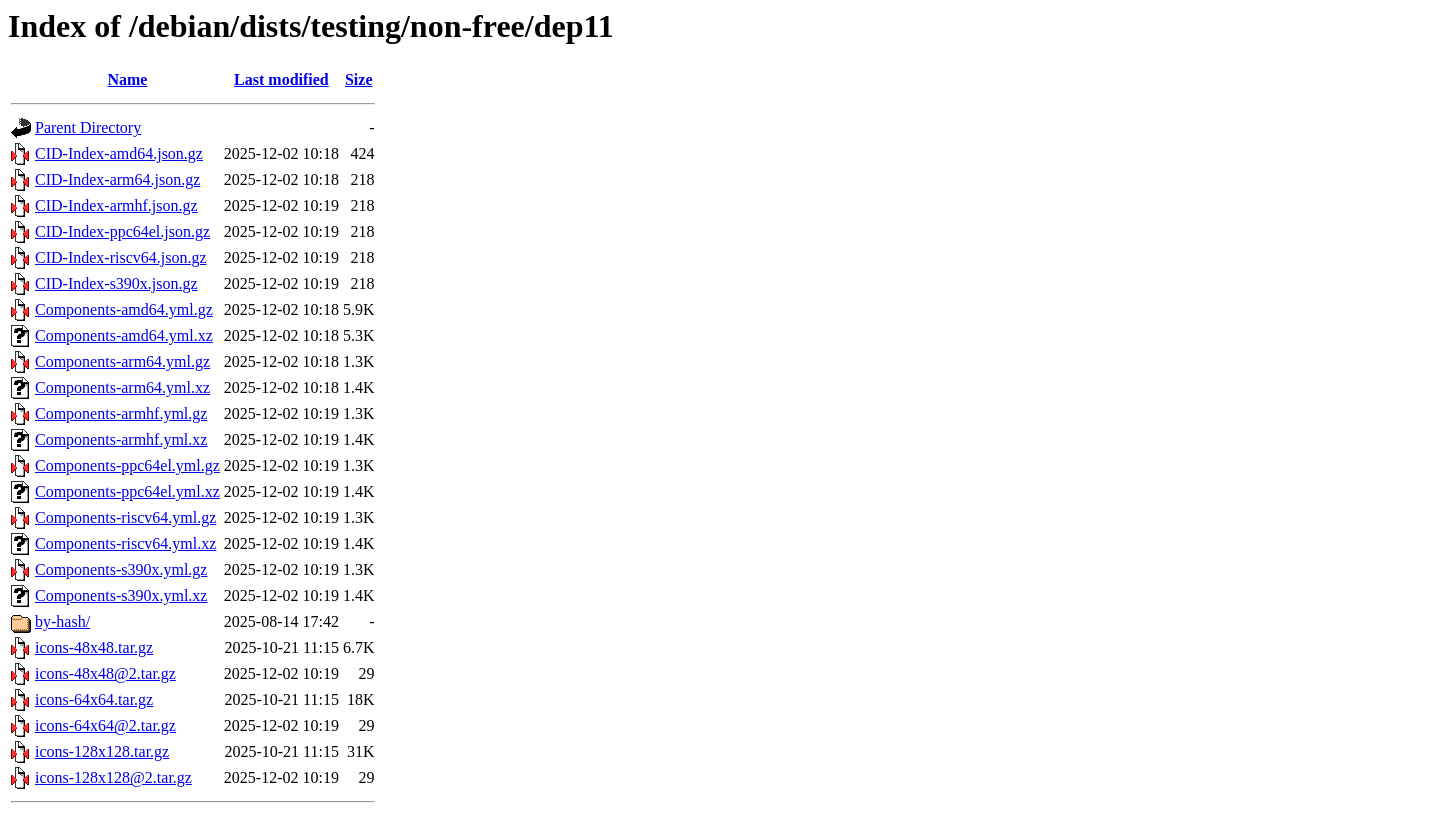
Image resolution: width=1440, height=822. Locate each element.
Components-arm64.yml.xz (122, 387)
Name (127, 79)
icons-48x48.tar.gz (94, 647)
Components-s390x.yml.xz (121, 595)
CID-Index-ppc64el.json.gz (122, 231)
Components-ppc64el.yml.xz (127, 491)
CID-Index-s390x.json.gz (116, 283)
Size (359, 79)
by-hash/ (62, 621)
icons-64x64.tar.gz (94, 699)
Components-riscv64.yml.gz (125, 517)
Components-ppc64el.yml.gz (127, 465)
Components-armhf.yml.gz (121, 413)
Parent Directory (88, 127)
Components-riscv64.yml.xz (125, 543)
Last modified (281, 79)
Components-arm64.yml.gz (122, 361)
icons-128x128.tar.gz (102, 751)
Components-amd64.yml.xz (124, 335)
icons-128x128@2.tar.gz (113, 777)
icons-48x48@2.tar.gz (105, 673)
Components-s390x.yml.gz (121, 569)
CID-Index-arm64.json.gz (117, 179)
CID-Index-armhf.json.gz (116, 205)
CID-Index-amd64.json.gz (119, 153)
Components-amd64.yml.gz (124, 309)
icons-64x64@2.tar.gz (105, 725)
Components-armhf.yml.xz (121, 439)
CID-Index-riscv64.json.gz (121, 257)
